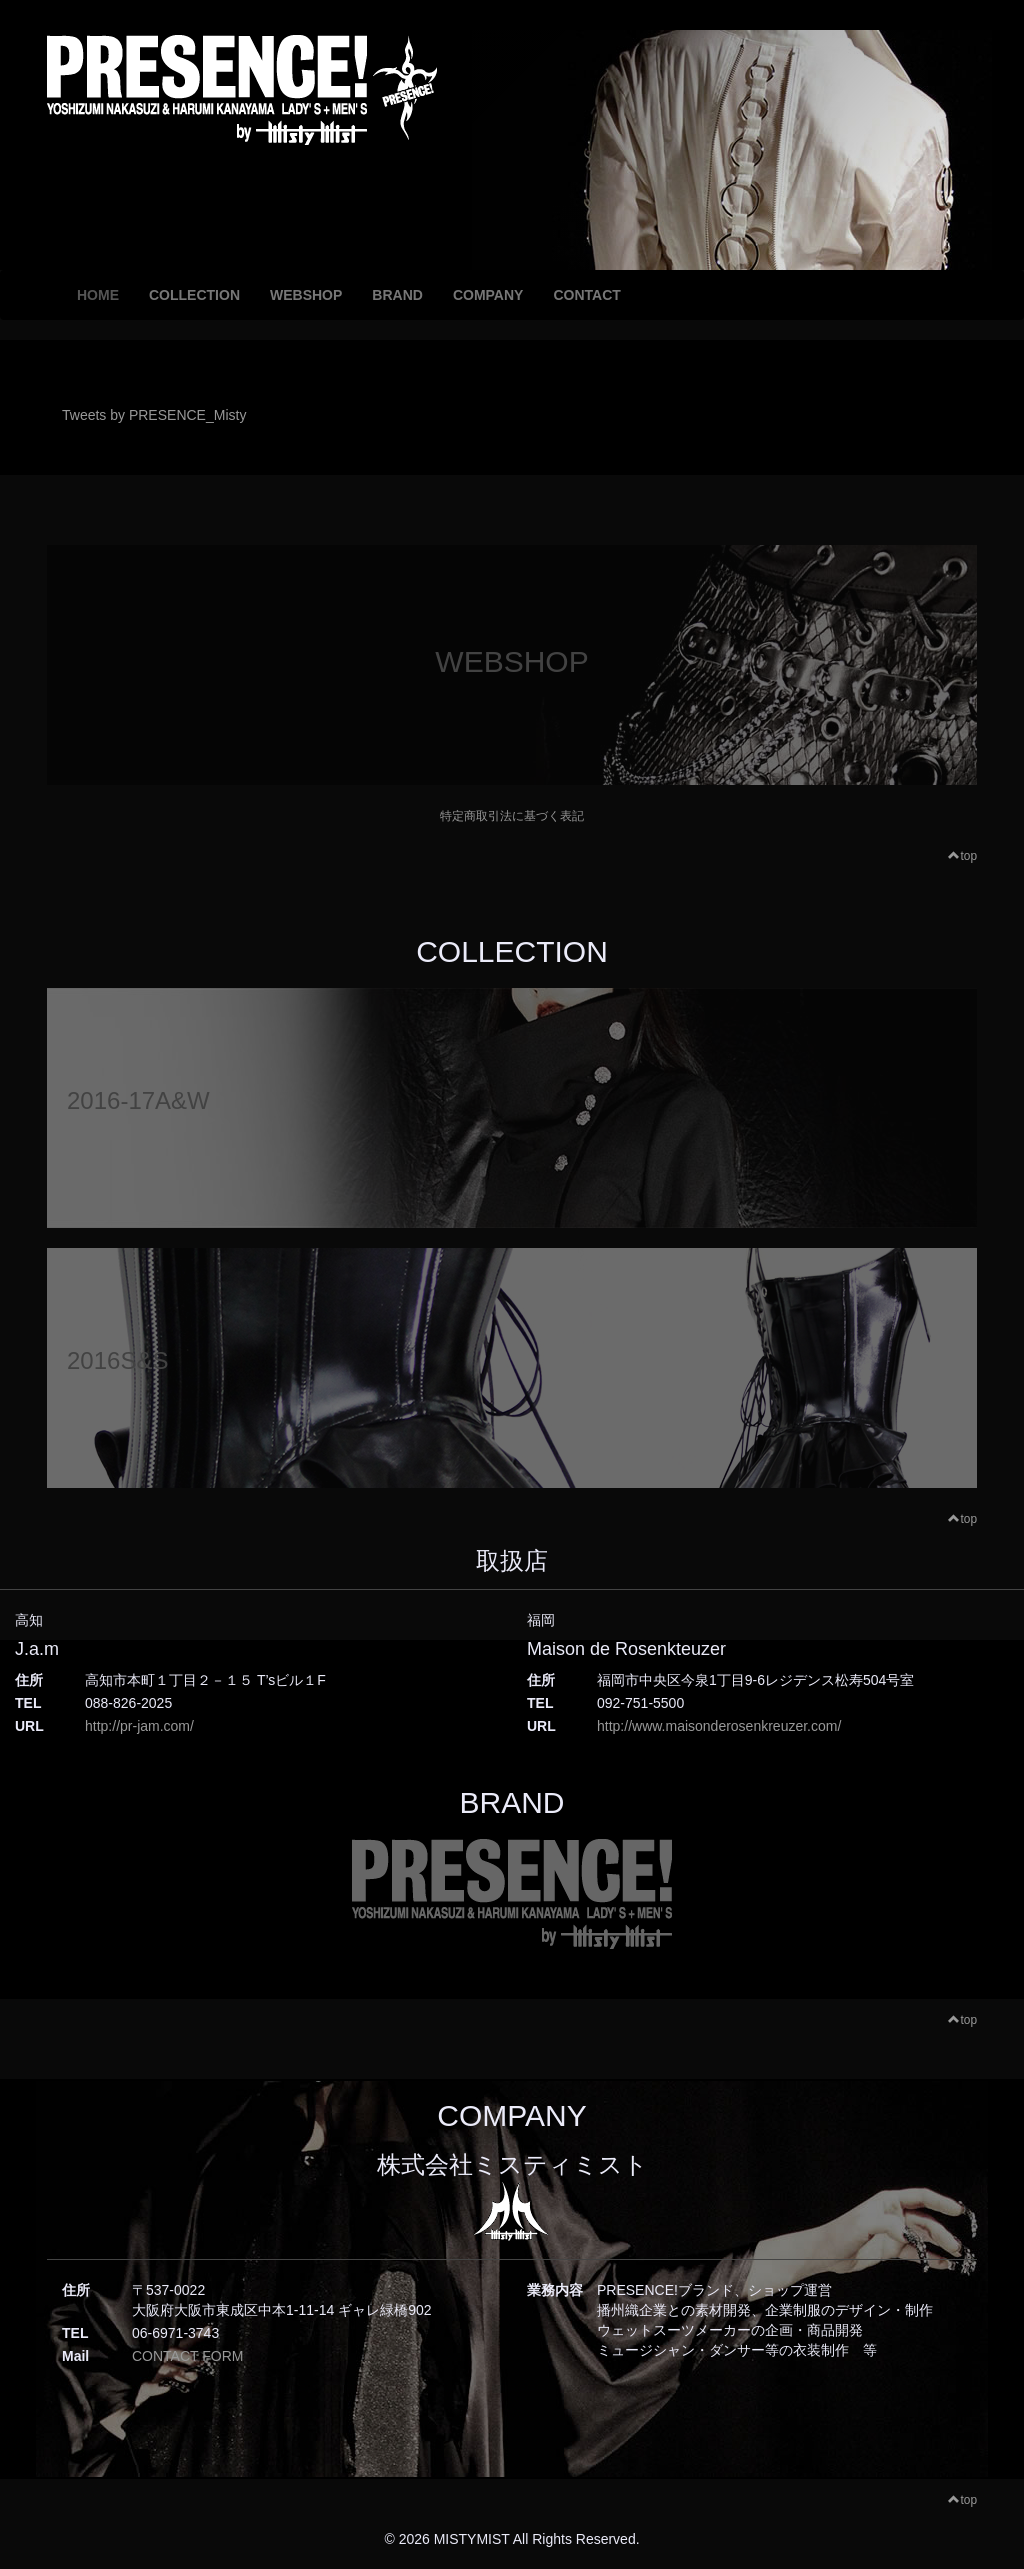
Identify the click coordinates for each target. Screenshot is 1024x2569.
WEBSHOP (306, 295)
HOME (98, 295)
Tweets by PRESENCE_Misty (154, 415)
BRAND (397, 295)
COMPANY (488, 295)
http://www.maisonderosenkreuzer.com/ (719, 1726)
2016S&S (117, 1360)
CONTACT (586, 295)
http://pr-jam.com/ (139, 1726)
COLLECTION (194, 295)
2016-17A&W (138, 1100)
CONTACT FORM (187, 2356)
